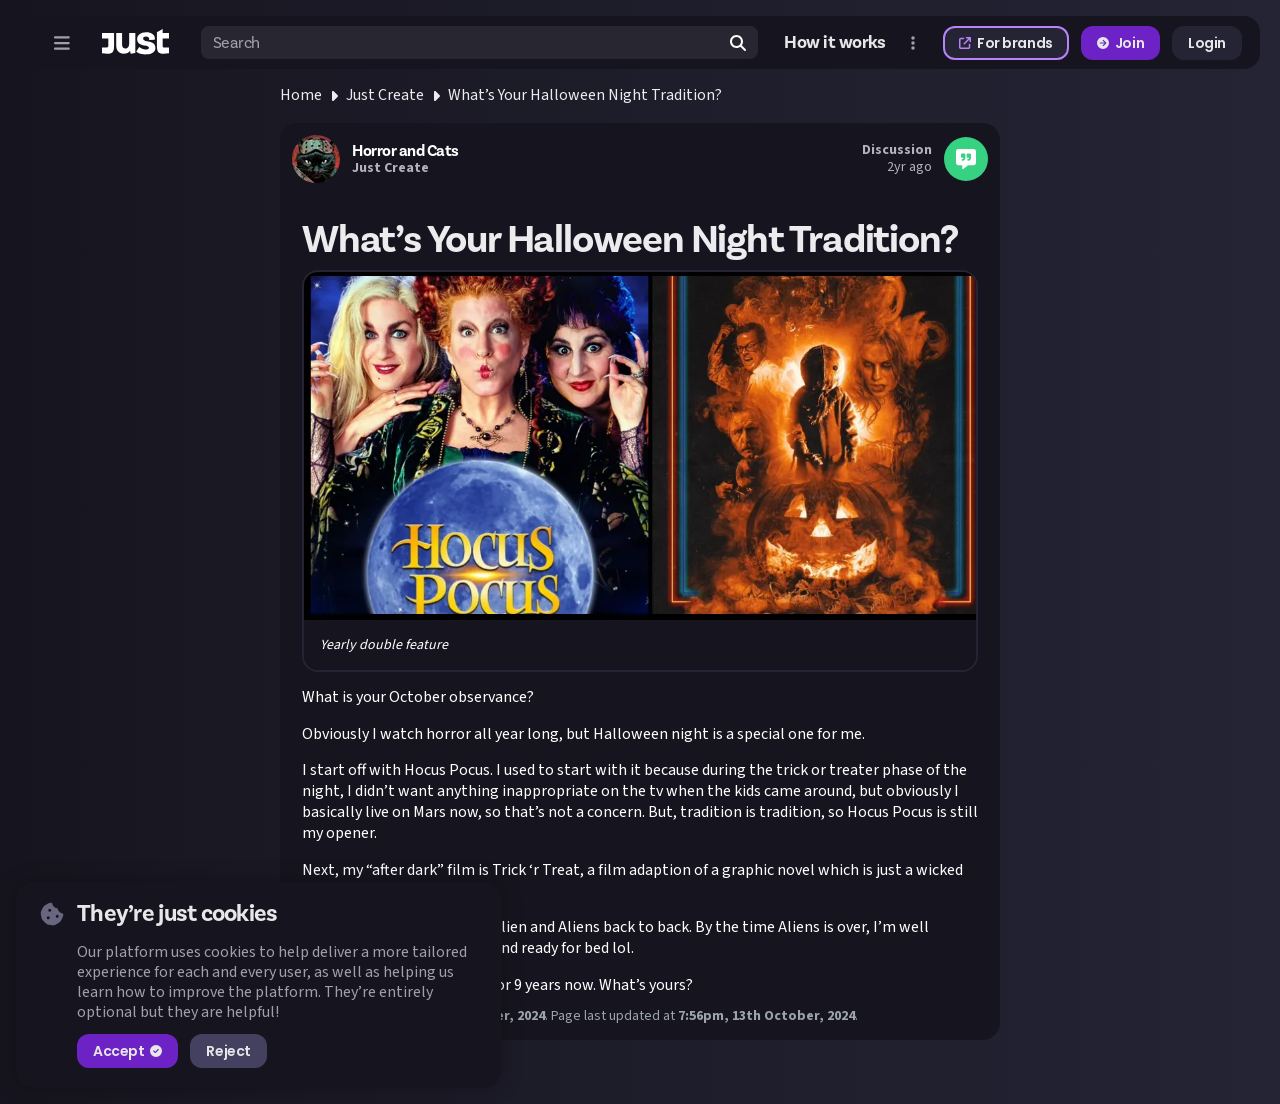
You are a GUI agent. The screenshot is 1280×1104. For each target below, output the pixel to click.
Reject (228, 1051)
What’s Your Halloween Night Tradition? (585, 95)
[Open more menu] (913, 43)
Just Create (385, 95)
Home (301, 95)
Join (1120, 43)
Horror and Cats (405, 151)
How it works (835, 43)
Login (1207, 43)
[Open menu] (62, 43)
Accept (127, 1051)
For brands (1006, 43)
